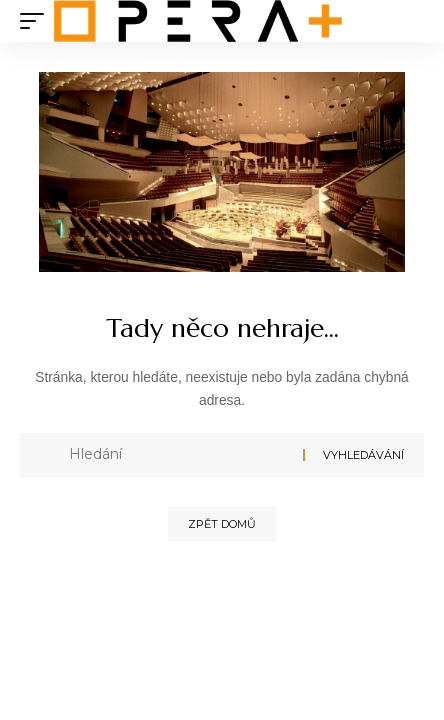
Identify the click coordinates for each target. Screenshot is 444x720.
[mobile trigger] (37, 21)
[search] (409, 21)
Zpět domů (222, 524)
